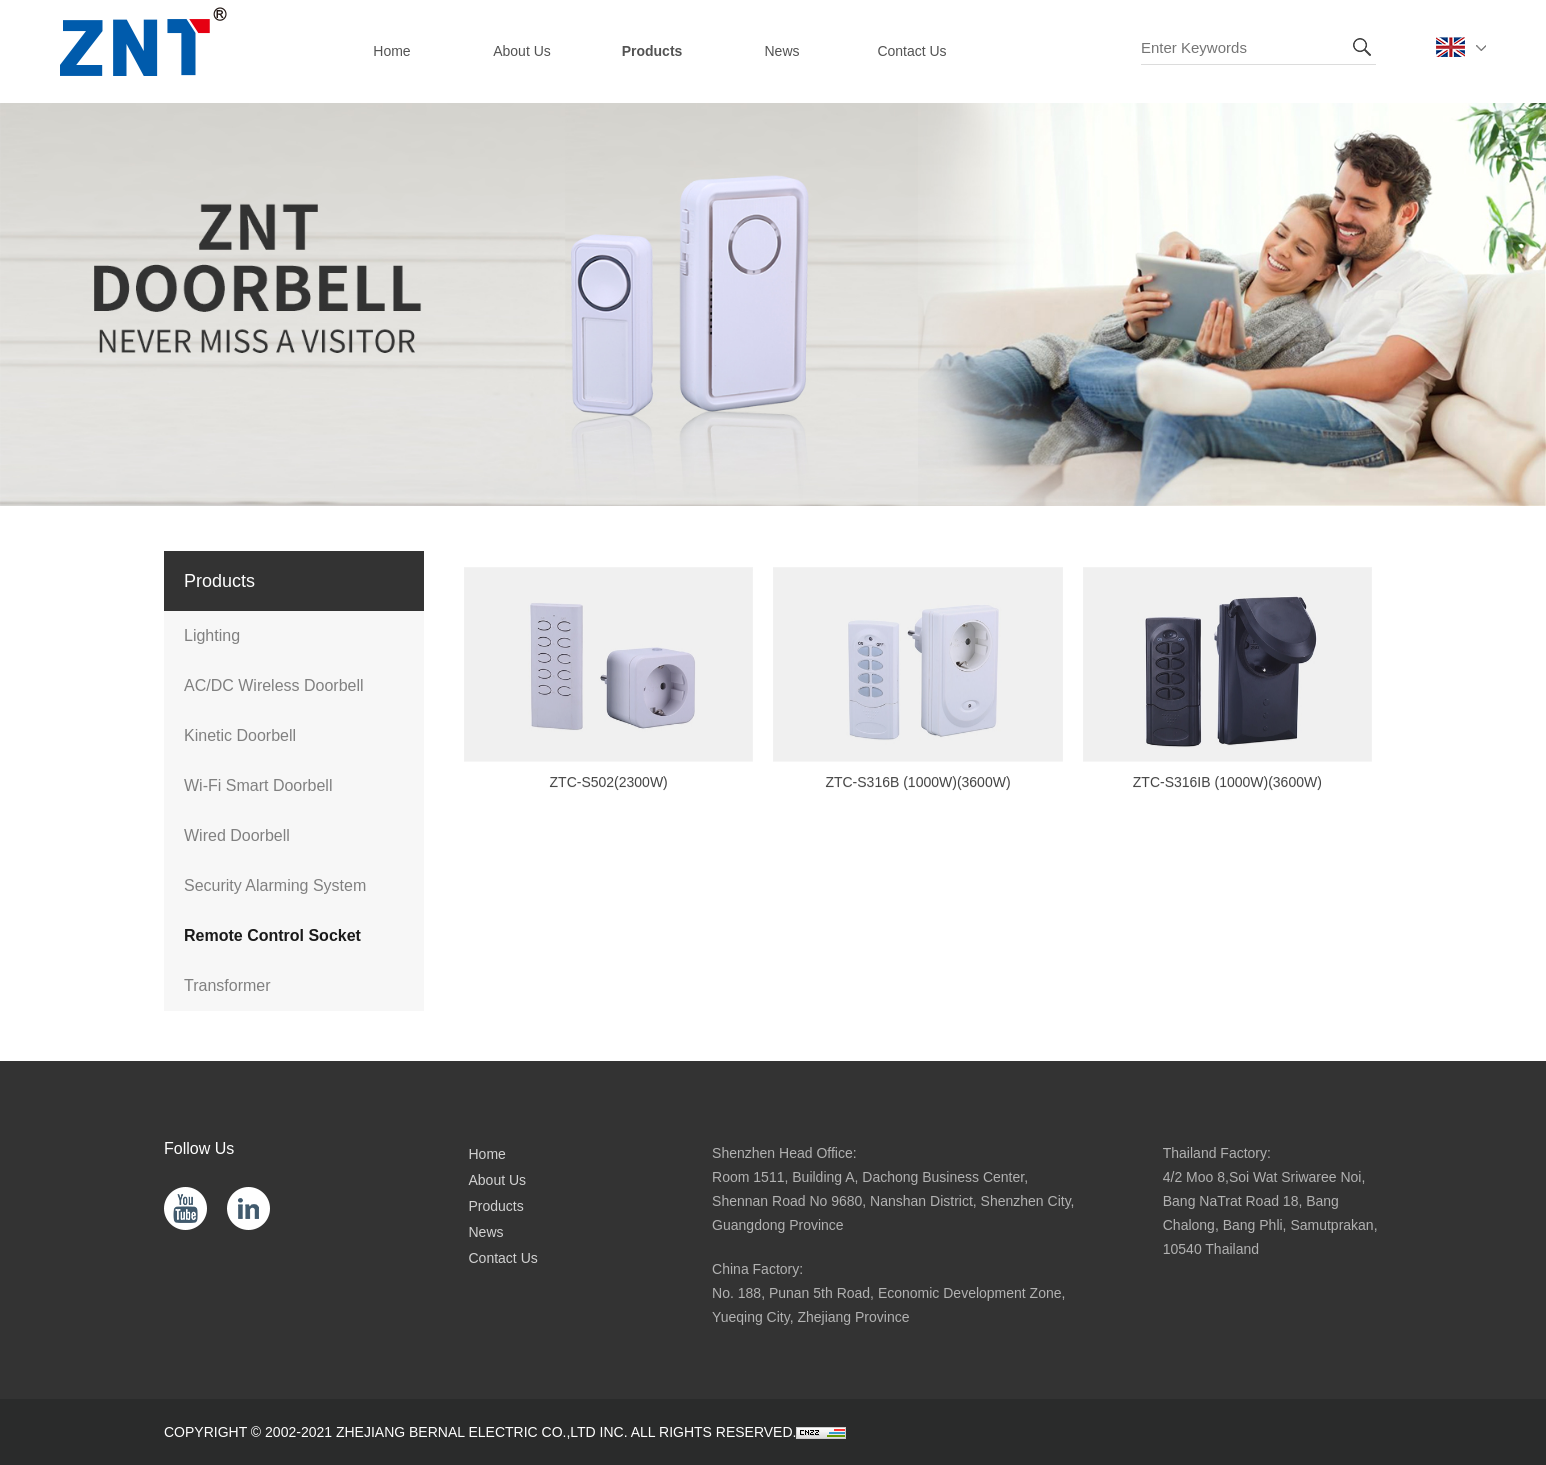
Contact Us (503, 1258)
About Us (498, 1180)
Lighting (212, 635)
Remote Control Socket (272, 935)
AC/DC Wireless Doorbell (274, 685)
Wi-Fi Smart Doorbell (258, 785)
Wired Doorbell (237, 835)
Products (496, 1206)
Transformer (227, 985)
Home (487, 1154)
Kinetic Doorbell (240, 735)
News (486, 1232)
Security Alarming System (275, 885)
